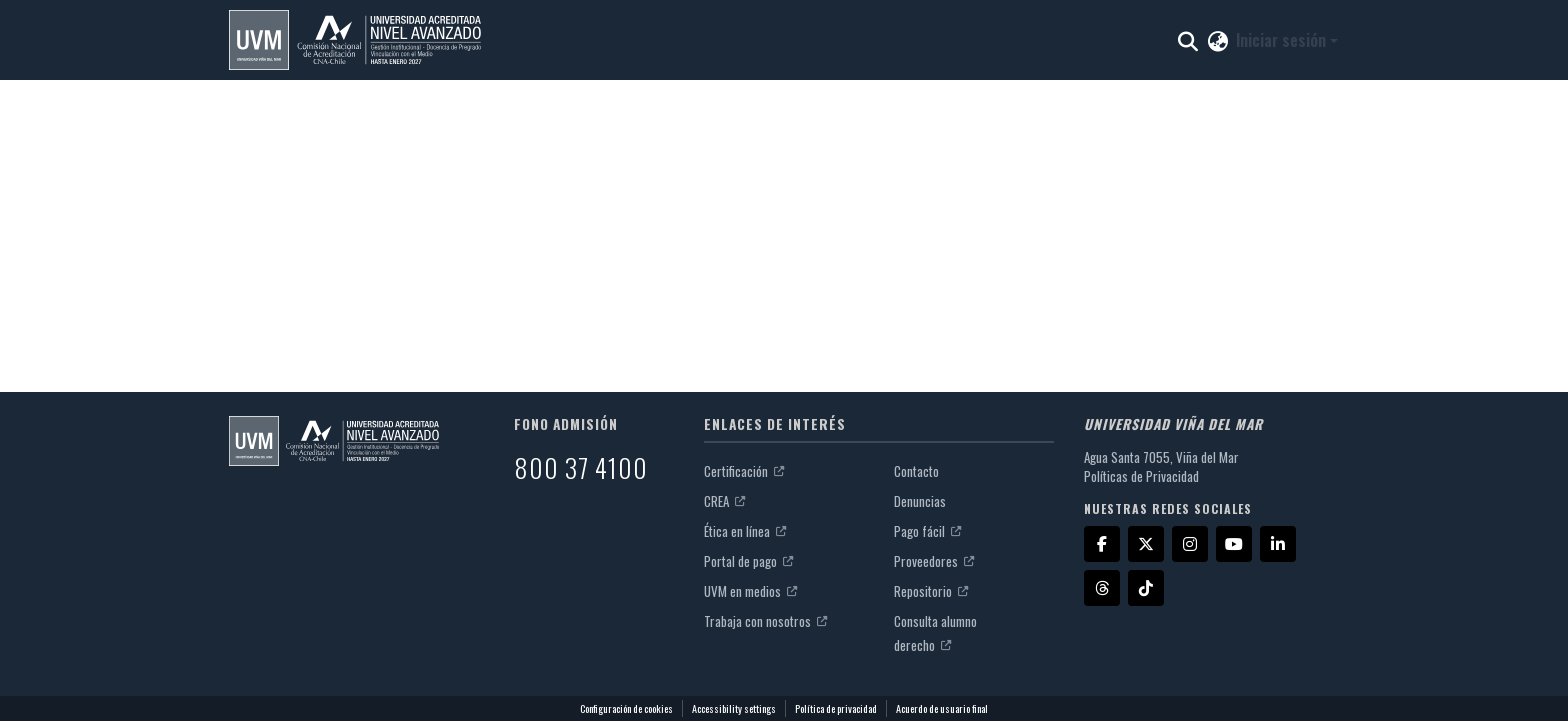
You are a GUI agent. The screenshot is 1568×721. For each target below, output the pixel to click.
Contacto (916, 471)
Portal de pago (748, 561)
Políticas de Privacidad (1141, 476)
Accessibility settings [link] (734, 708)
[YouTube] (1234, 544)
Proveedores (934, 561)
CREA (724, 501)
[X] (1146, 544)
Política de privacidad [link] (836, 708)
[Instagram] (1190, 544)
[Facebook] (1102, 544)
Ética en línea (745, 531)
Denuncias (920, 501)
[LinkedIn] (1278, 544)
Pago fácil (927, 531)
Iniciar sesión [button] (1283, 40)
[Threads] (1102, 588)
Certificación (744, 471)
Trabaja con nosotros (765, 621)
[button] (355, 40)
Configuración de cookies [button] (626, 708)
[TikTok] (1146, 588)
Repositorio (931, 591)
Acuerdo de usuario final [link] (942, 708)
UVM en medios (750, 591)
